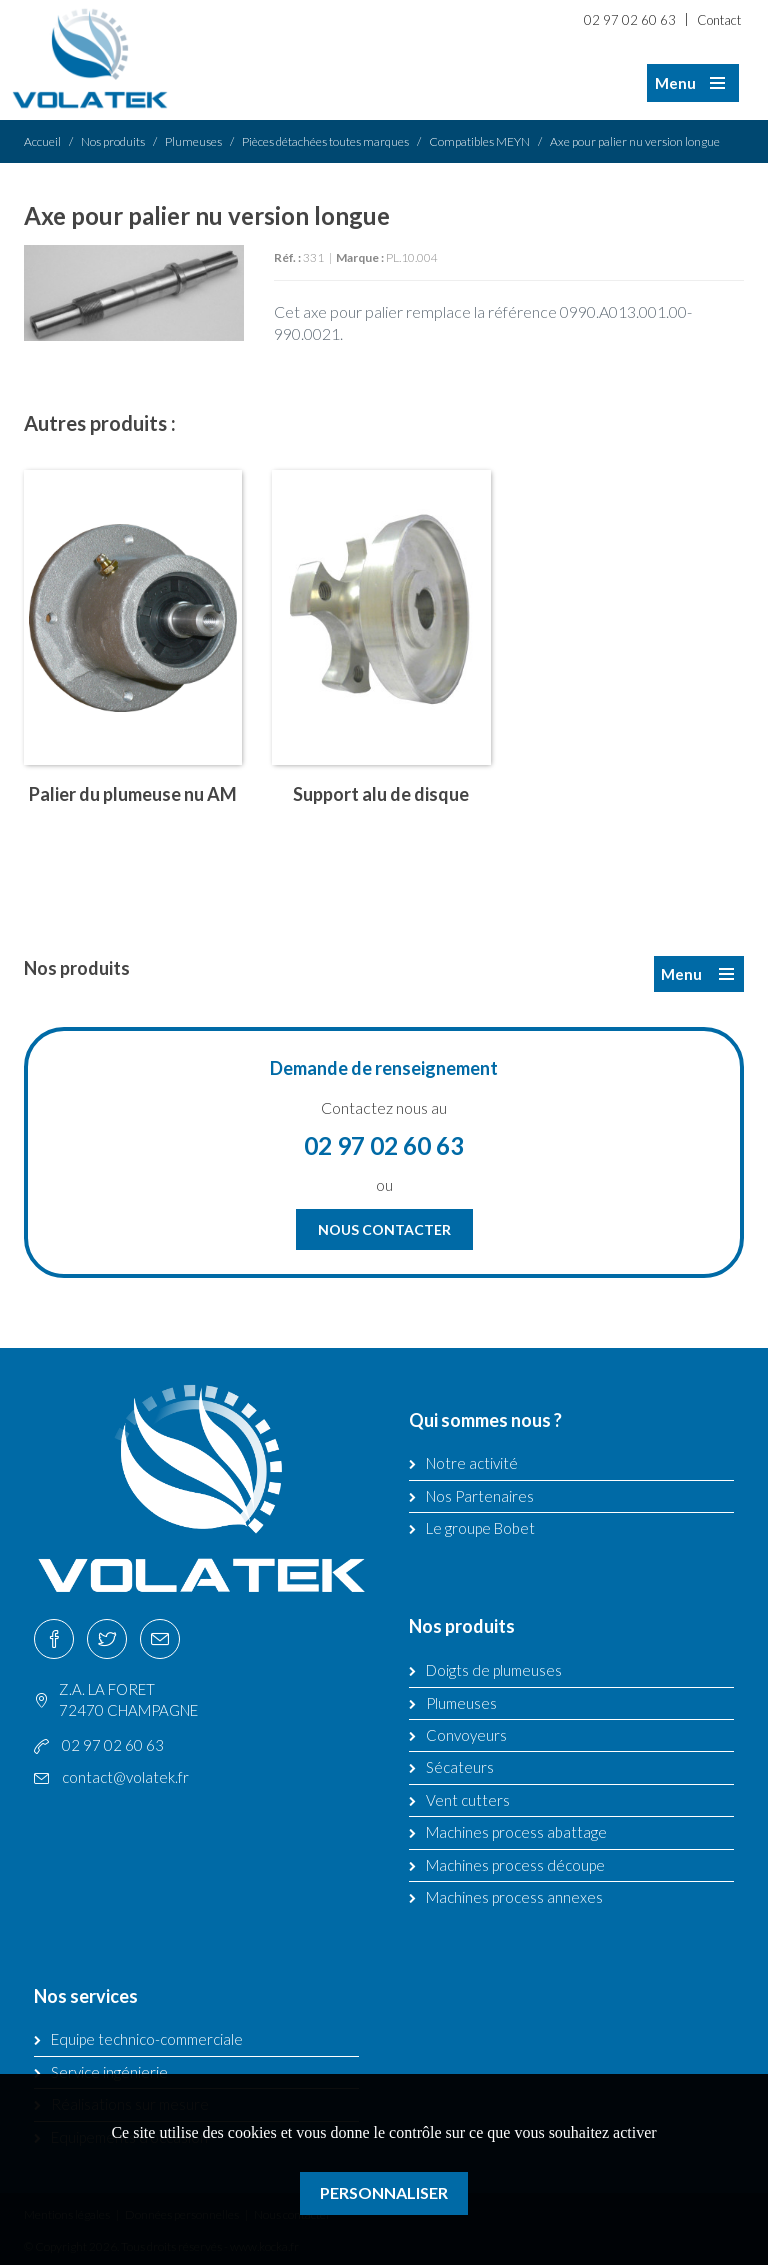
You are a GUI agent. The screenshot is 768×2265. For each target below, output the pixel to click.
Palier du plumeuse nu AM (133, 794)
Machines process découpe (515, 1865)
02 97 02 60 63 (630, 20)
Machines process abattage (516, 1832)
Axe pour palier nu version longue (635, 141)
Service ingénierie (109, 2072)
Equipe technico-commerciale (147, 2039)
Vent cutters (468, 1800)
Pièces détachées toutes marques (325, 141)
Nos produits (113, 141)
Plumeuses (193, 141)
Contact (719, 20)
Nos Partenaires (480, 1496)
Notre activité (472, 1463)
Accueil (42, 141)
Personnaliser (384, 2192)
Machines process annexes (514, 1897)
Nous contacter (384, 1229)
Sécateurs (460, 1767)
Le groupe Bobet (480, 1528)
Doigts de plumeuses (494, 1670)
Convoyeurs (466, 1735)
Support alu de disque (381, 794)
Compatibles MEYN (479, 141)
